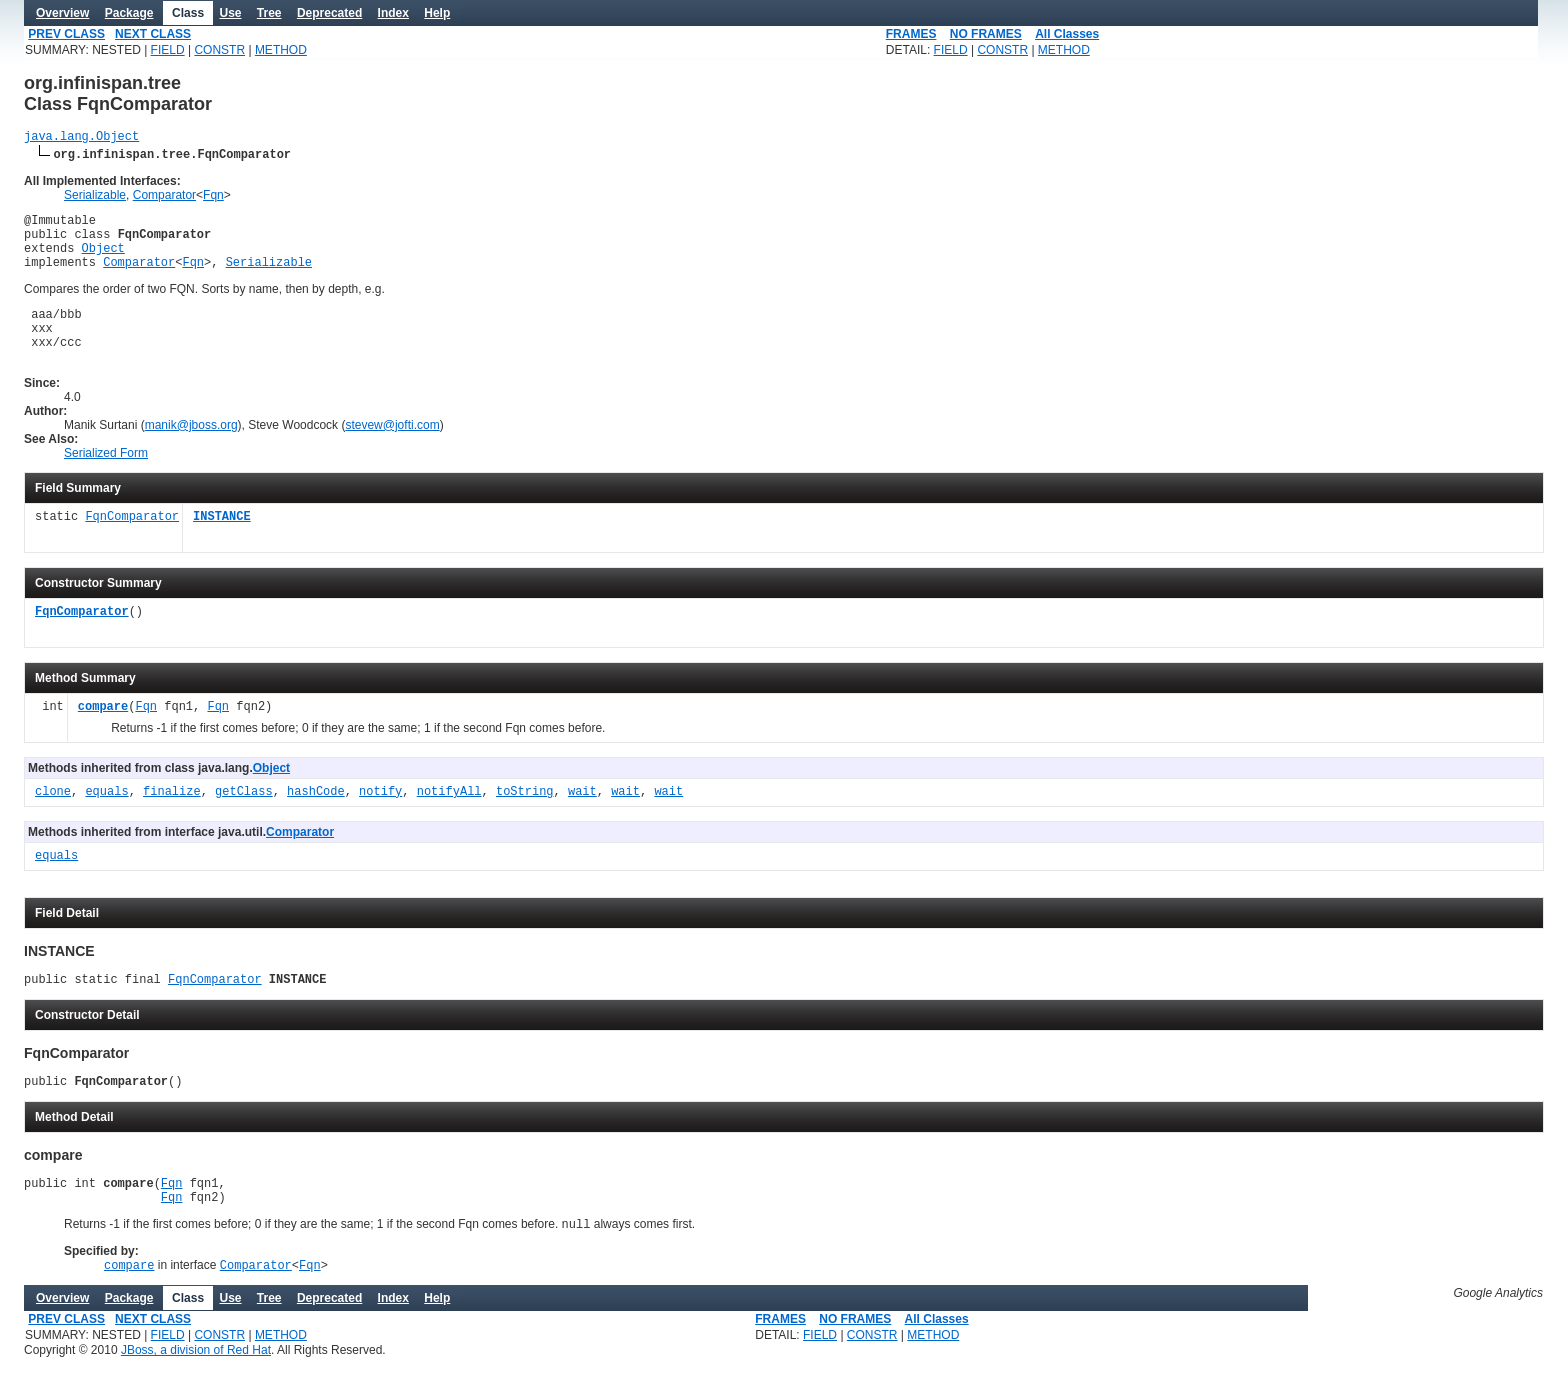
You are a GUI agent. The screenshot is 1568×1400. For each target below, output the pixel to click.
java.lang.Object (81, 138)
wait (582, 819)
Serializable (95, 198)
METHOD (281, 50)
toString (525, 819)
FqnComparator (132, 544)
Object (103, 259)
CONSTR (219, 50)
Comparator (164, 198)
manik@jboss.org (191, 452)
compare (103, 734)
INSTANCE (222, 544)
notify (380, 819)
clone (53, 819)
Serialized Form (106, 480)
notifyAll (449, 819)
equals (106, 819)
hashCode (316, 819)
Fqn (213, 198)
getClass (244, 819)
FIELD (168, 50)
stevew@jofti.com (392, 452)
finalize (172, 819)
